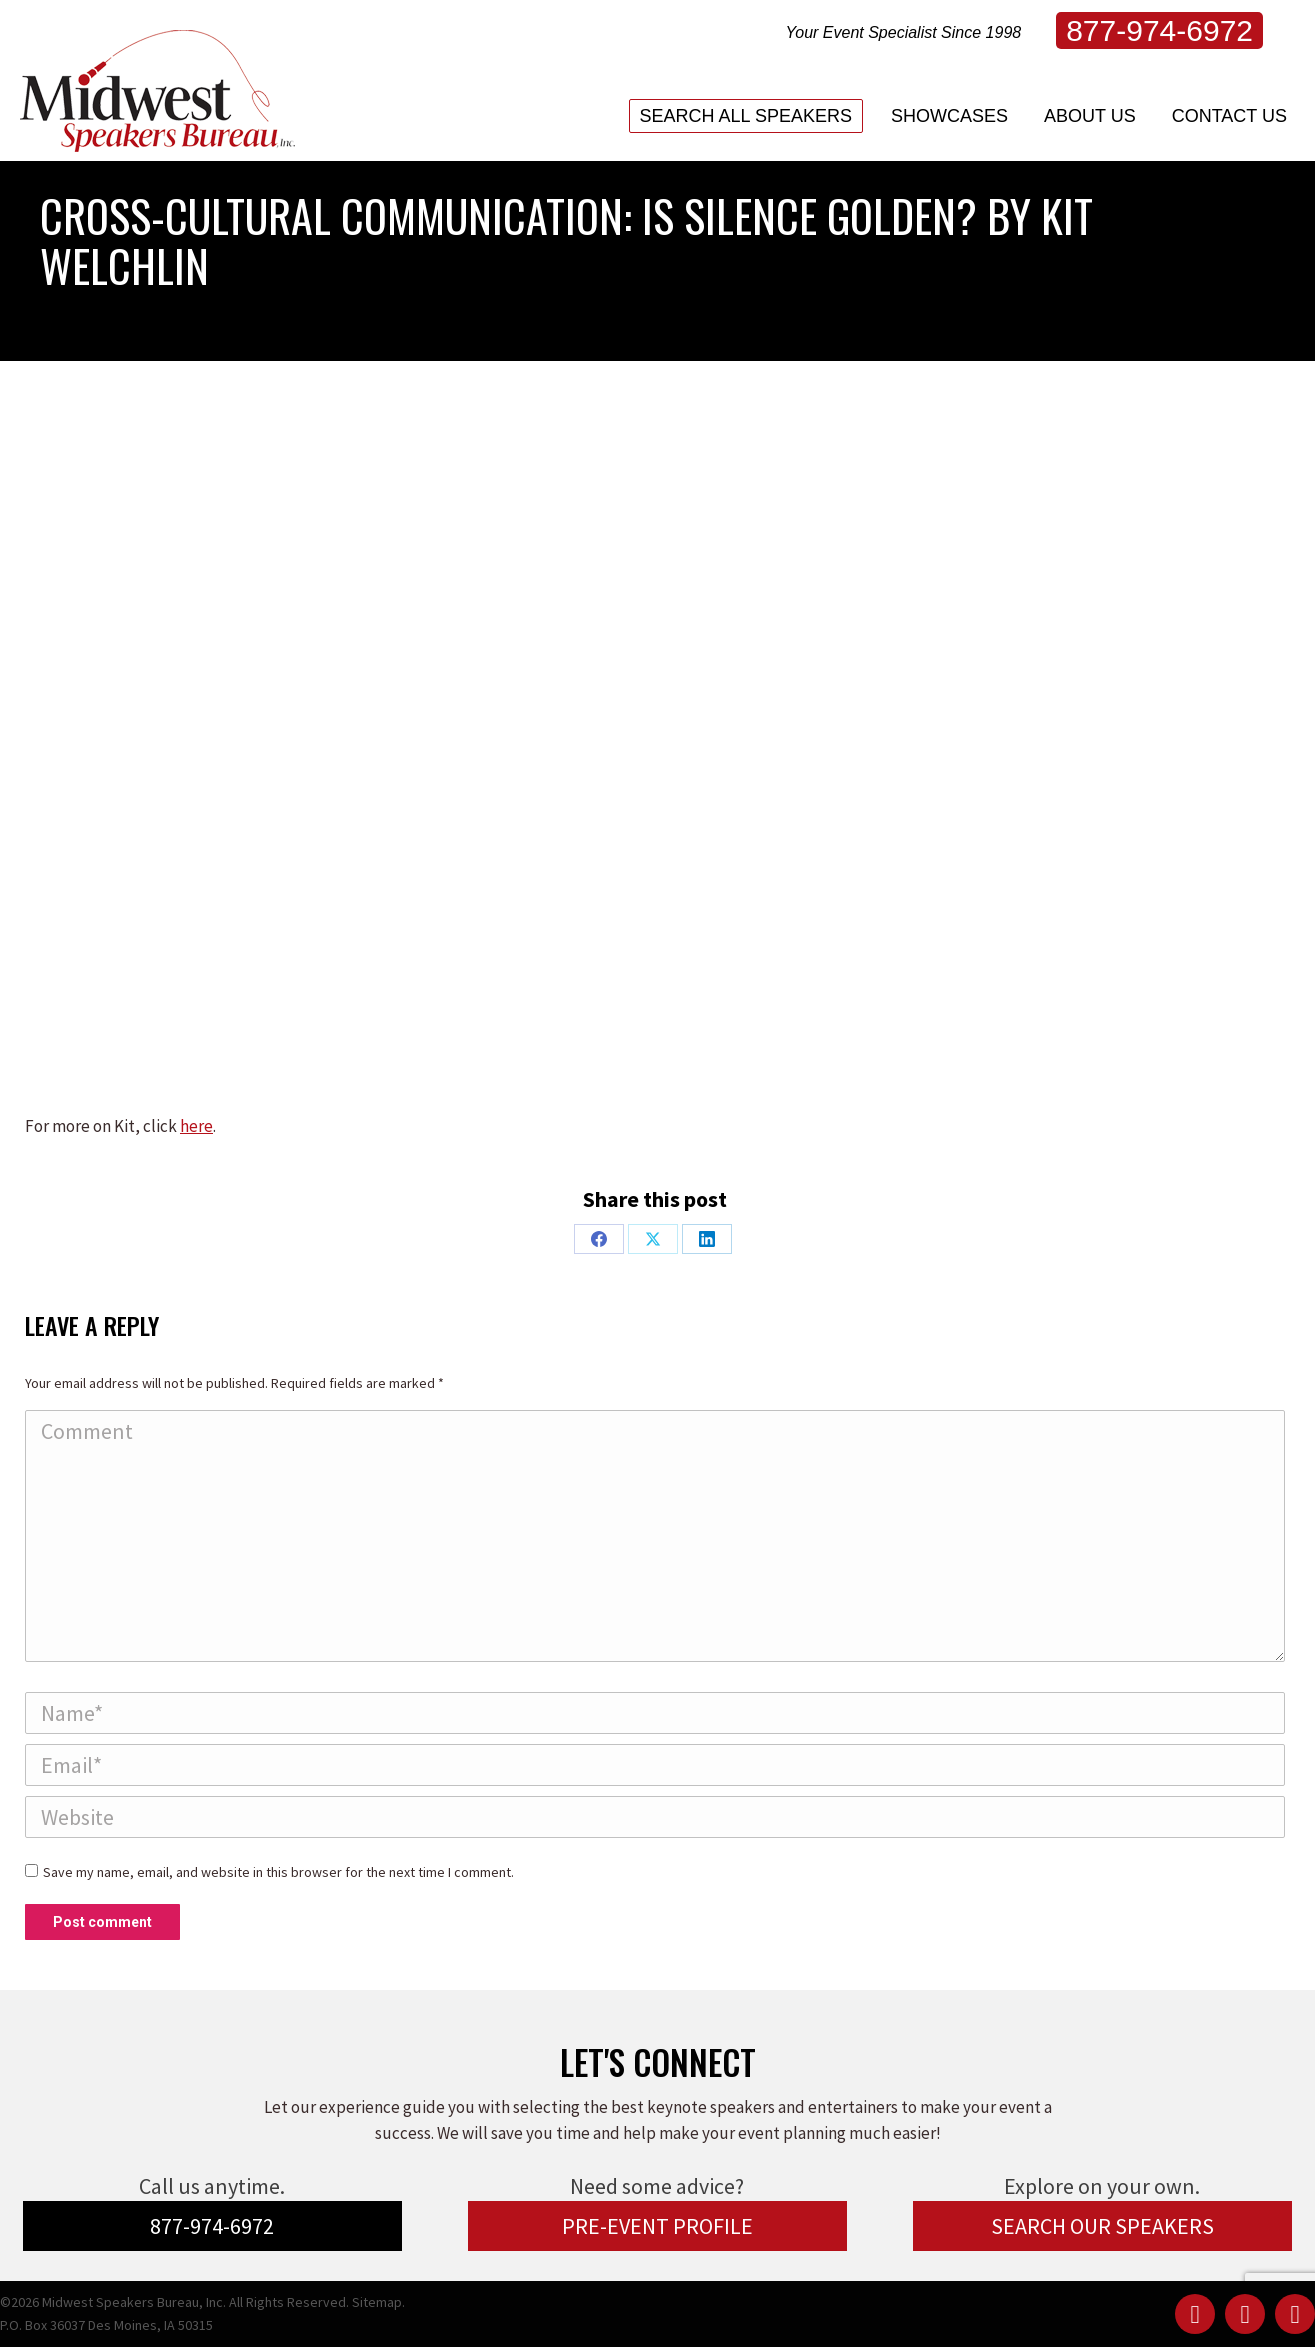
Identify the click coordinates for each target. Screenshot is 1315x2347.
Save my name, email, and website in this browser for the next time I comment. (278, 1872)
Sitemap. (378, 2302)
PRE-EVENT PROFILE (657, 2226)
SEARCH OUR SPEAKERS (1102, 2226)
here (196, 1126)
